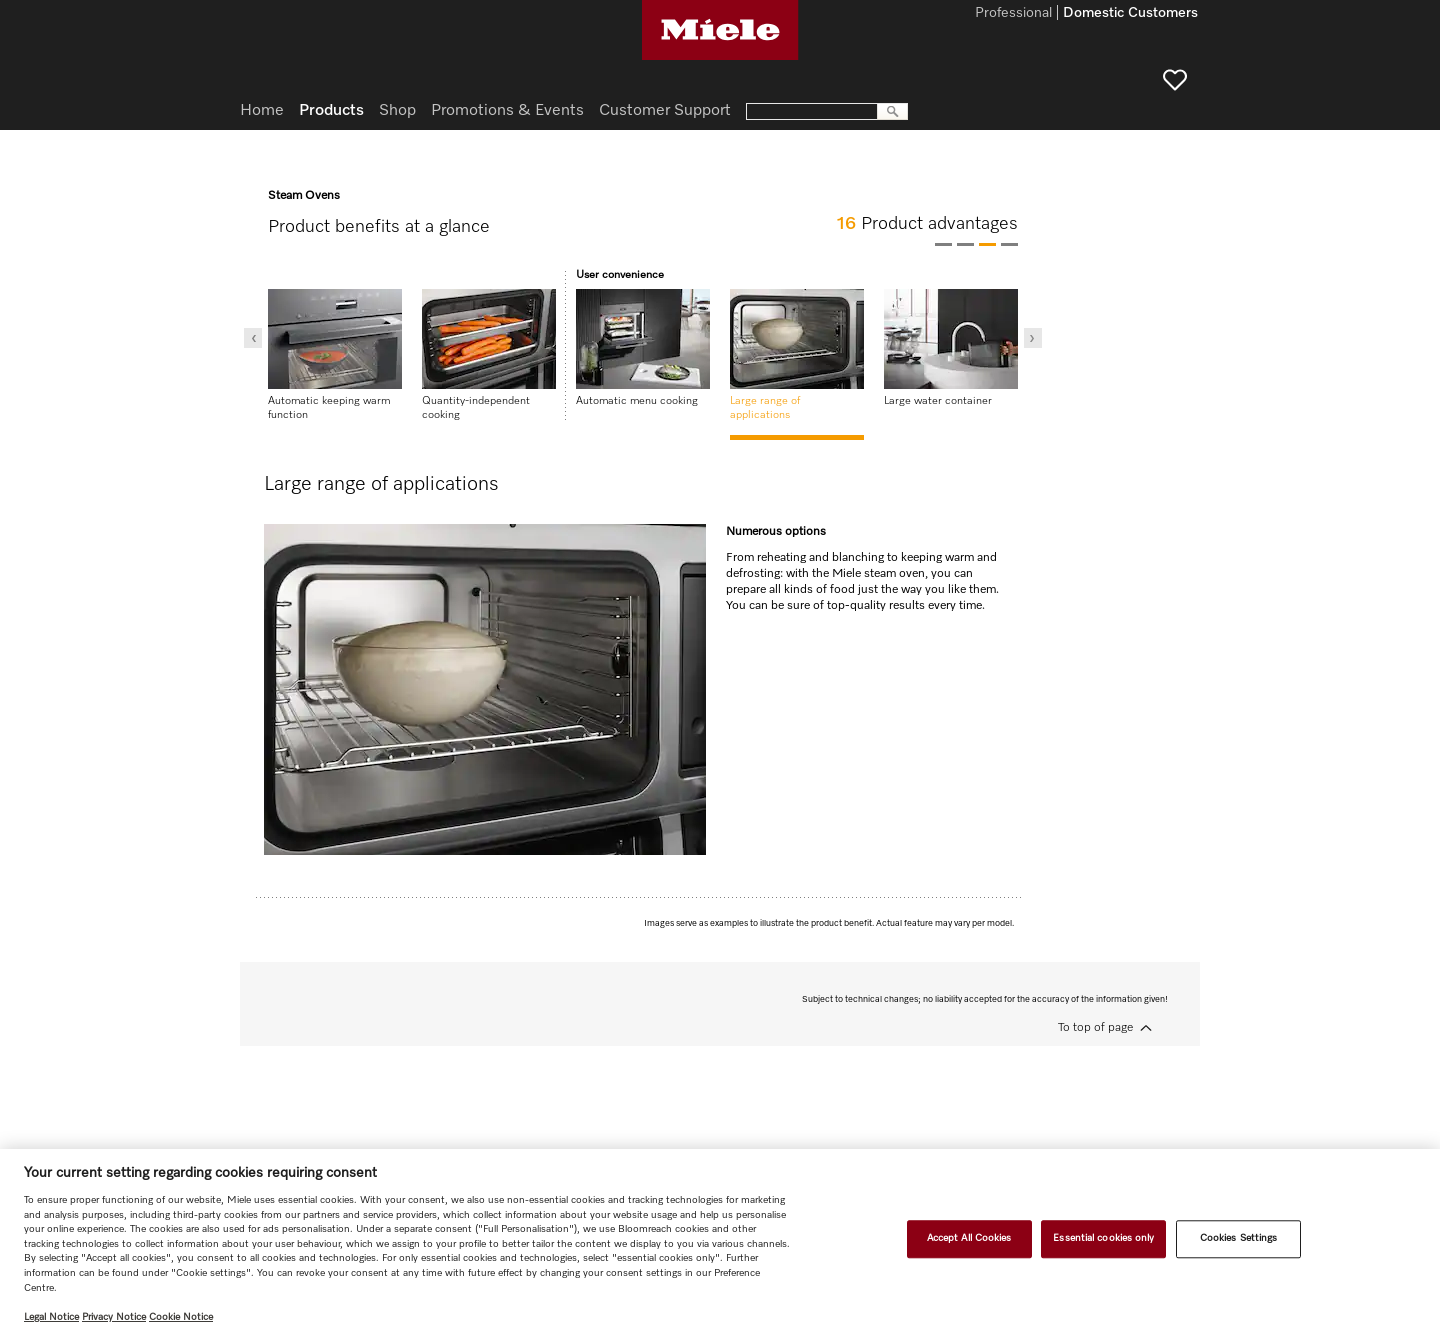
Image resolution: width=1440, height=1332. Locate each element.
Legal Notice (51, 1317)
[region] (720, 1240)
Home (262, 111)
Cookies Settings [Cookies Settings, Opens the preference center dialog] (1239, 1239)
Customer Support (665, 111)
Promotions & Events (507, 111)
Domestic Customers (1130, 14)
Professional (1013, 14)
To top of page (1095, 1028)
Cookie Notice (181, 1317)
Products (331, 111)
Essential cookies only (1103, 1239)
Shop (397, 111)
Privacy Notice (114, 1317)
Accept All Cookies (969, 1239)
